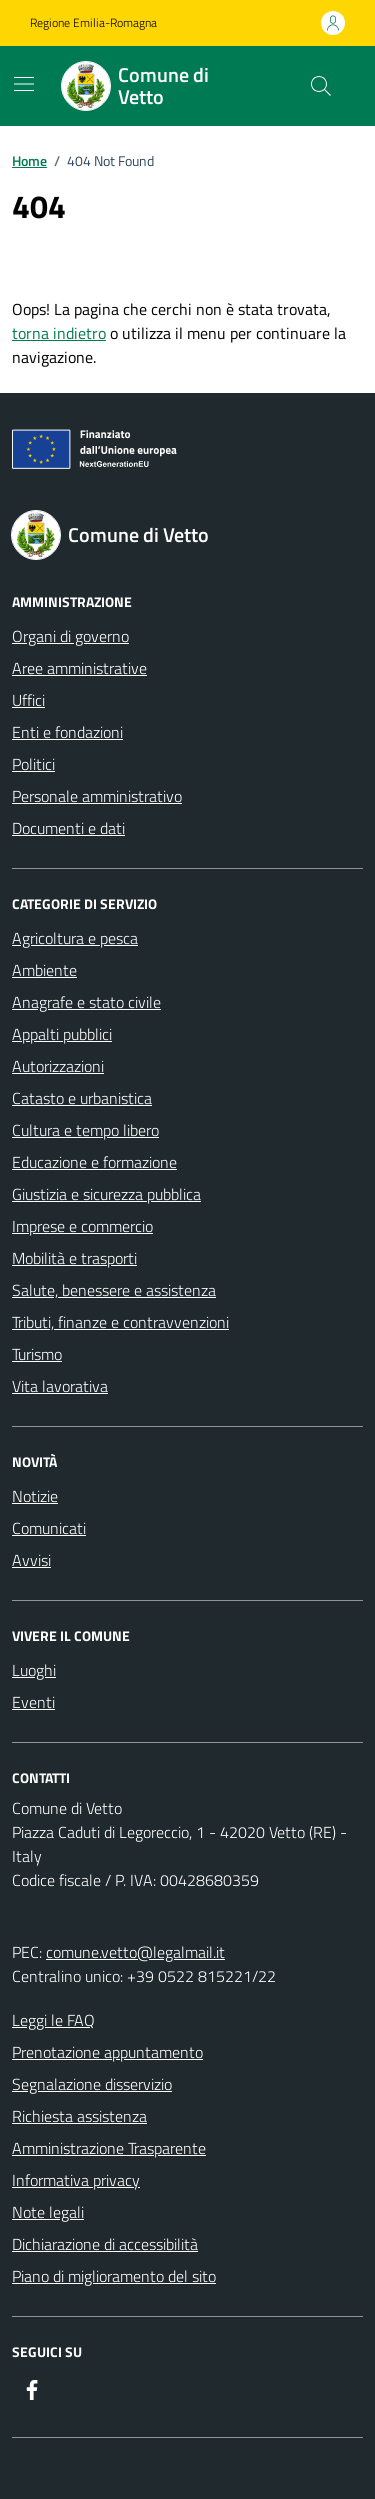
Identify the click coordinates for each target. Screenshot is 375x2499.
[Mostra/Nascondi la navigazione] (24, 84)
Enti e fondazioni (67, 732)
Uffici (28, 700)
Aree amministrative (79, 668)
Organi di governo (70, 636)
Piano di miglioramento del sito (114, 2276)
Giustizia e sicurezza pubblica (106, 1194)
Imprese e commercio (82, 1226)
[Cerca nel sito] (321, 86)
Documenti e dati (68, 828)
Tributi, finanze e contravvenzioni (120, 1322)
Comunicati (49, 1528)
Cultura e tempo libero (85, 1130)
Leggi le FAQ (53, 2020)
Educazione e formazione (94, 1162)
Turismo (37, 1354)
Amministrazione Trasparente (109, 2148)
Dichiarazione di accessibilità (105, 2244)
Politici (33, 764)
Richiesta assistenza (79, 2116)
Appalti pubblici (62, 1034)
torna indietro (59, 333)
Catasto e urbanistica (82, 1098)
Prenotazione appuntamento (107, 2052)
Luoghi (34, 1670)
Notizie (35, 1496)
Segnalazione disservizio (92, 2084)
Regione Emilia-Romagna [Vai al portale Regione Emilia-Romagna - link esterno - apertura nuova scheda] (93, 23)
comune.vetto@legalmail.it (135, 1952)
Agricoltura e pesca (75, 938)
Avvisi (31, 1560)
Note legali (48, 2212)
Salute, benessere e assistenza (114, 1290)
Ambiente (44, 970)
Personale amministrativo (97, 796)
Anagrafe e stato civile (86, 1002)
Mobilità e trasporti (74, 1258)
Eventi (33, 1702)
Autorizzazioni (58, 1066)
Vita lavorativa (60, 1386)
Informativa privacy (76, 2180)
